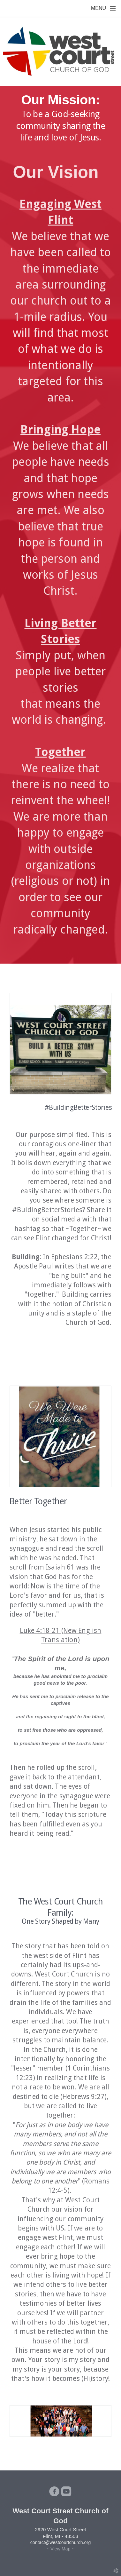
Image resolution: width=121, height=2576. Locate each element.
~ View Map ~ (60, 2548)
